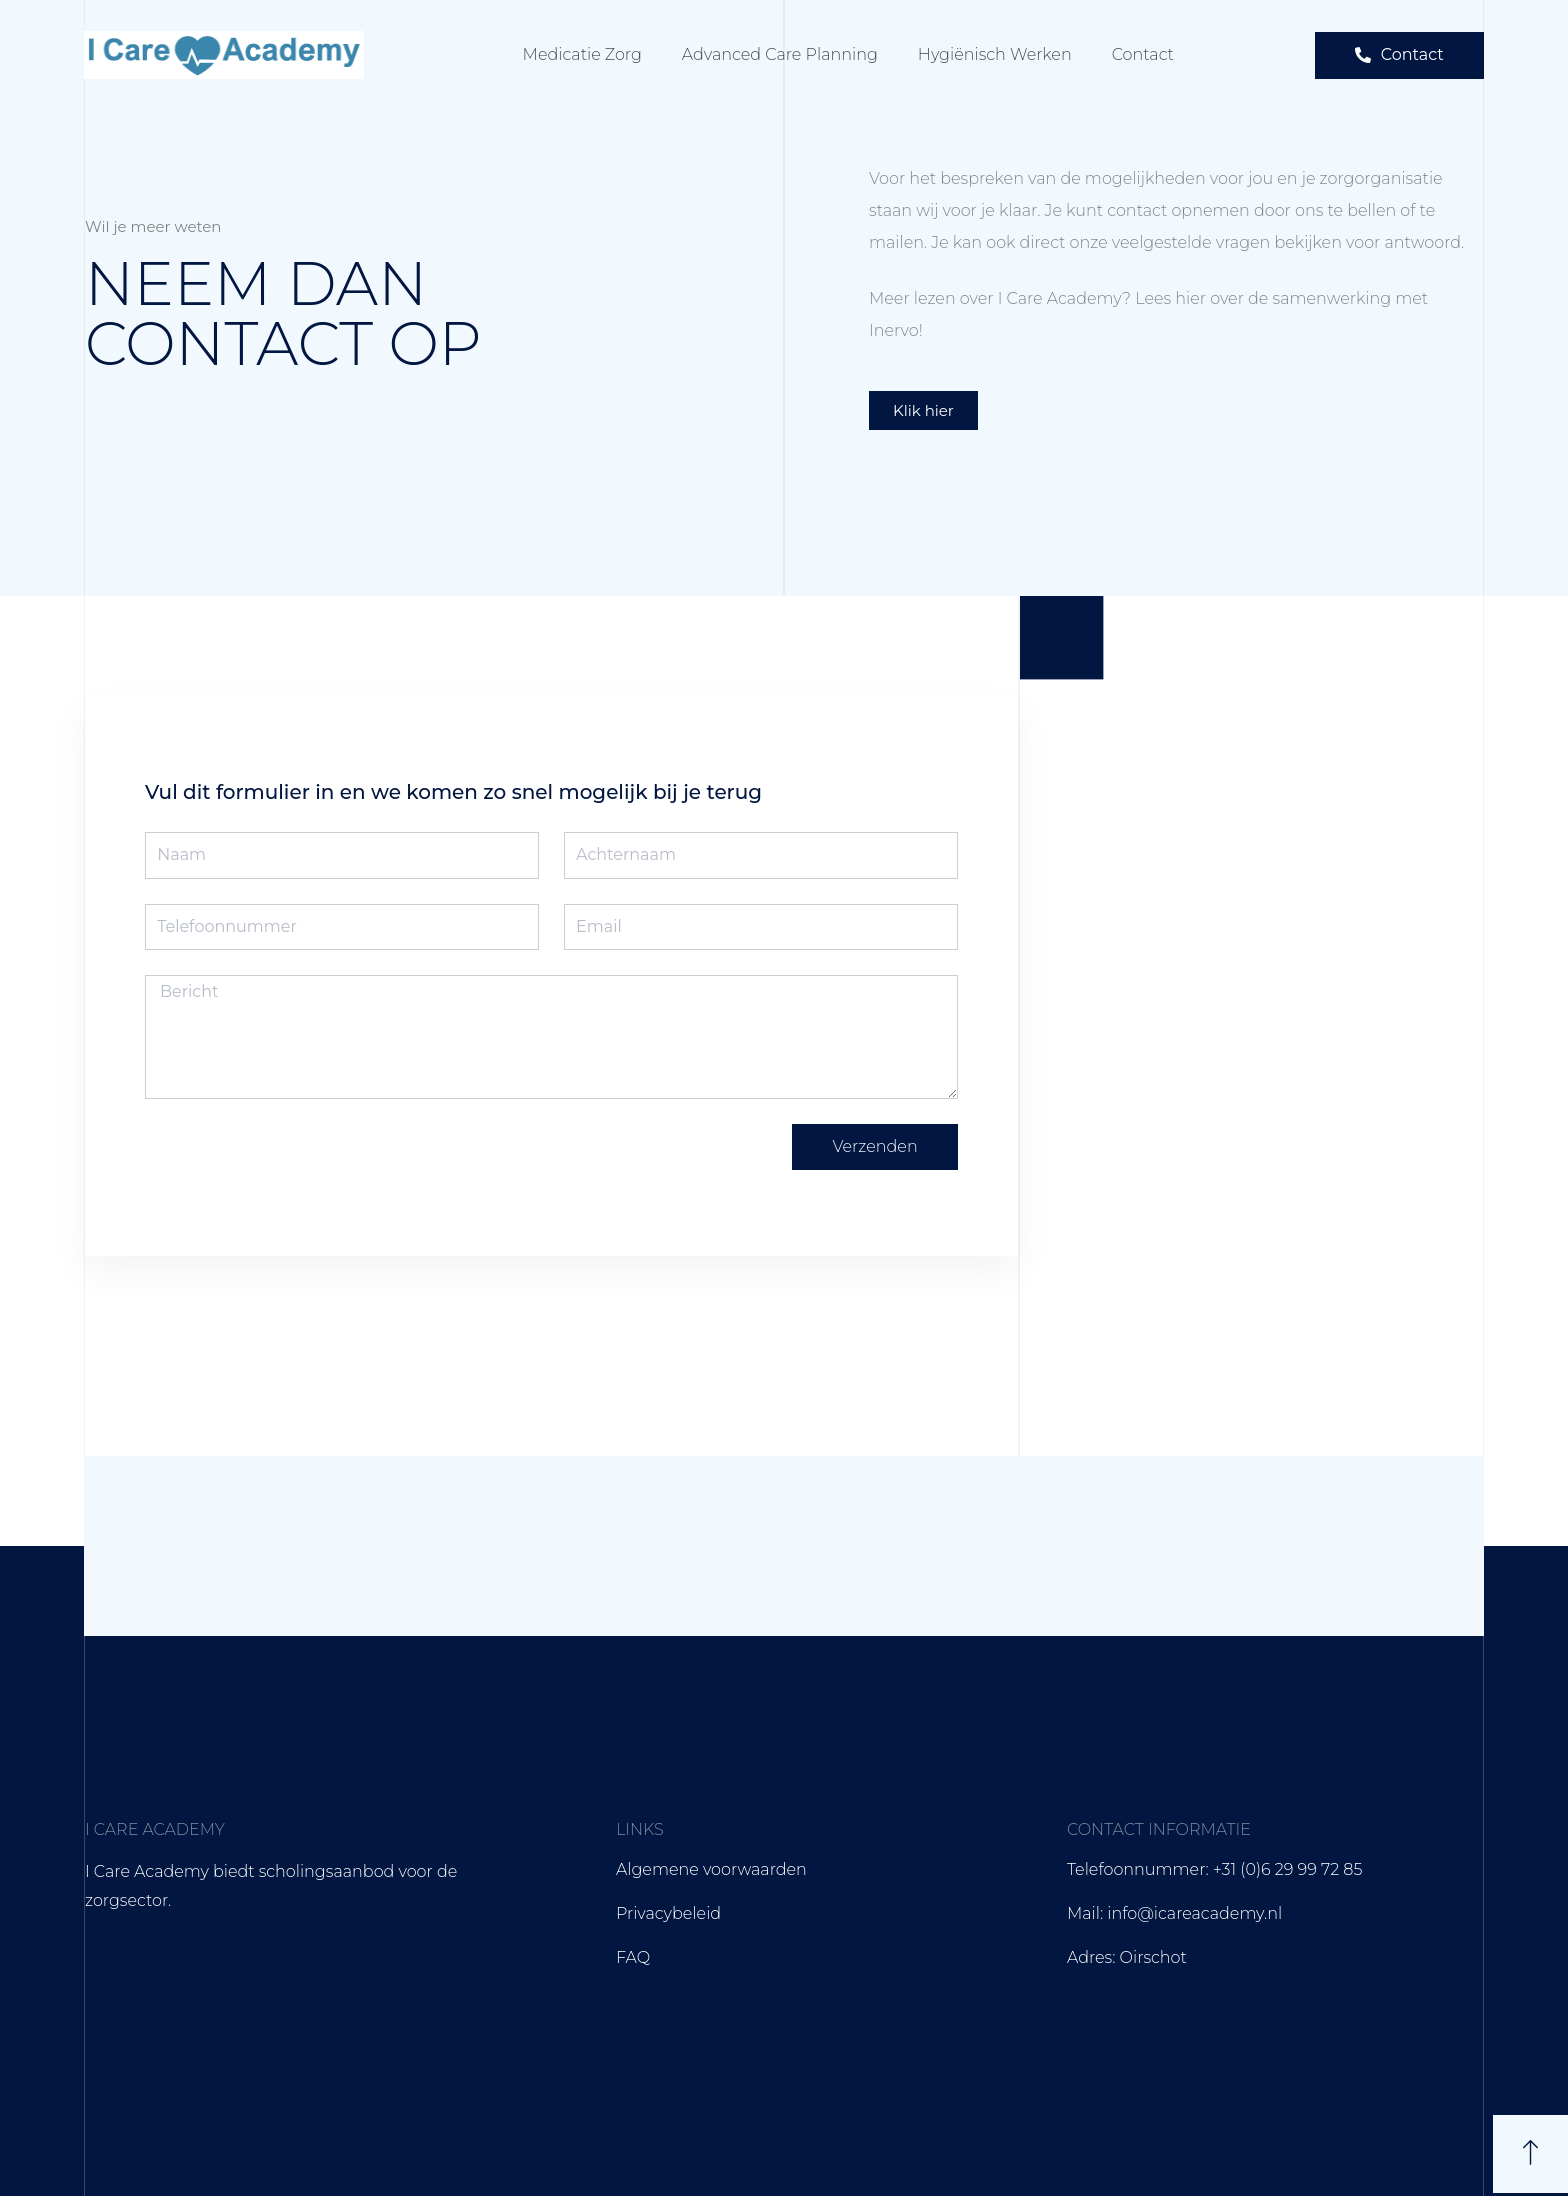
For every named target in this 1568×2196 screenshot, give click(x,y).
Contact (1143, 54)
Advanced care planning (780, 54)
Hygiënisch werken (995, 54)
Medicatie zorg (582, 54)
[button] (1399, 55)
